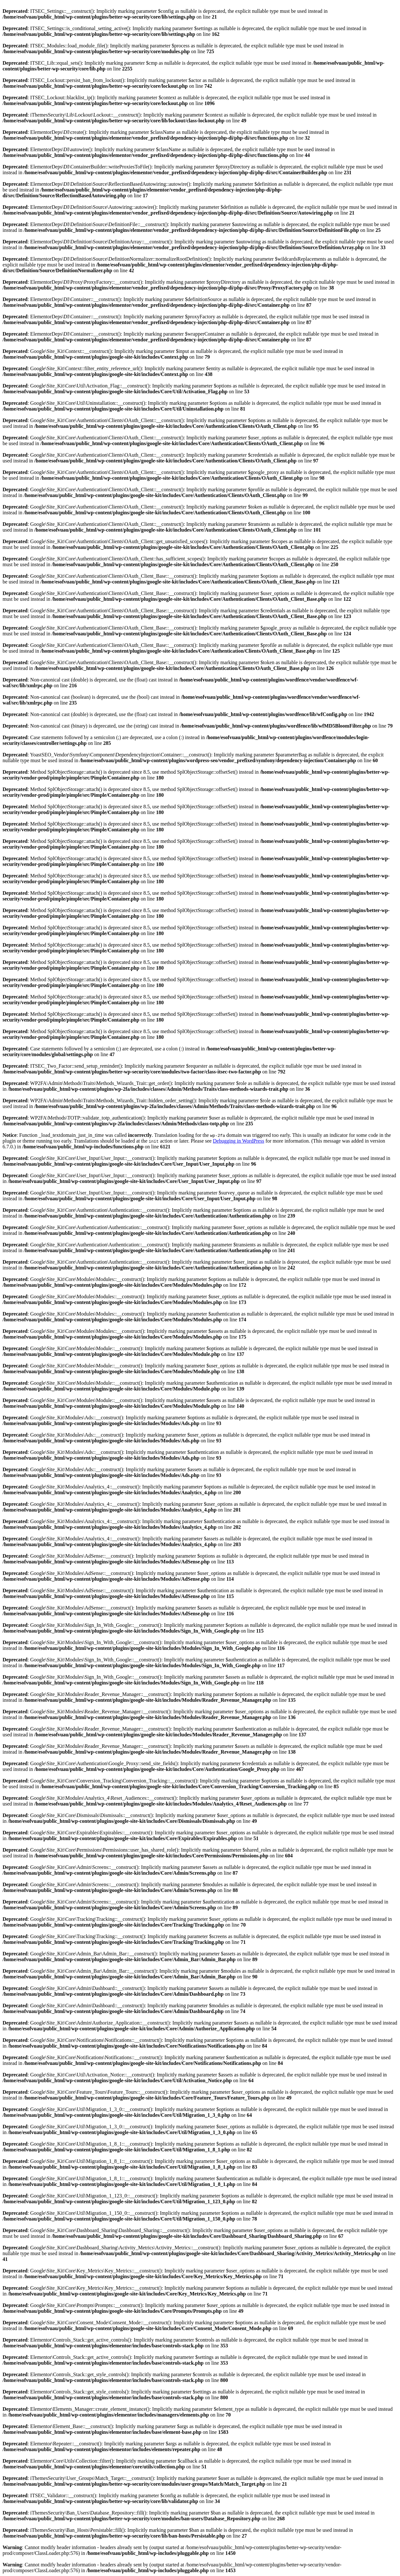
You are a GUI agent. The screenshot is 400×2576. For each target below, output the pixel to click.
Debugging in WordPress (238, 1141)
